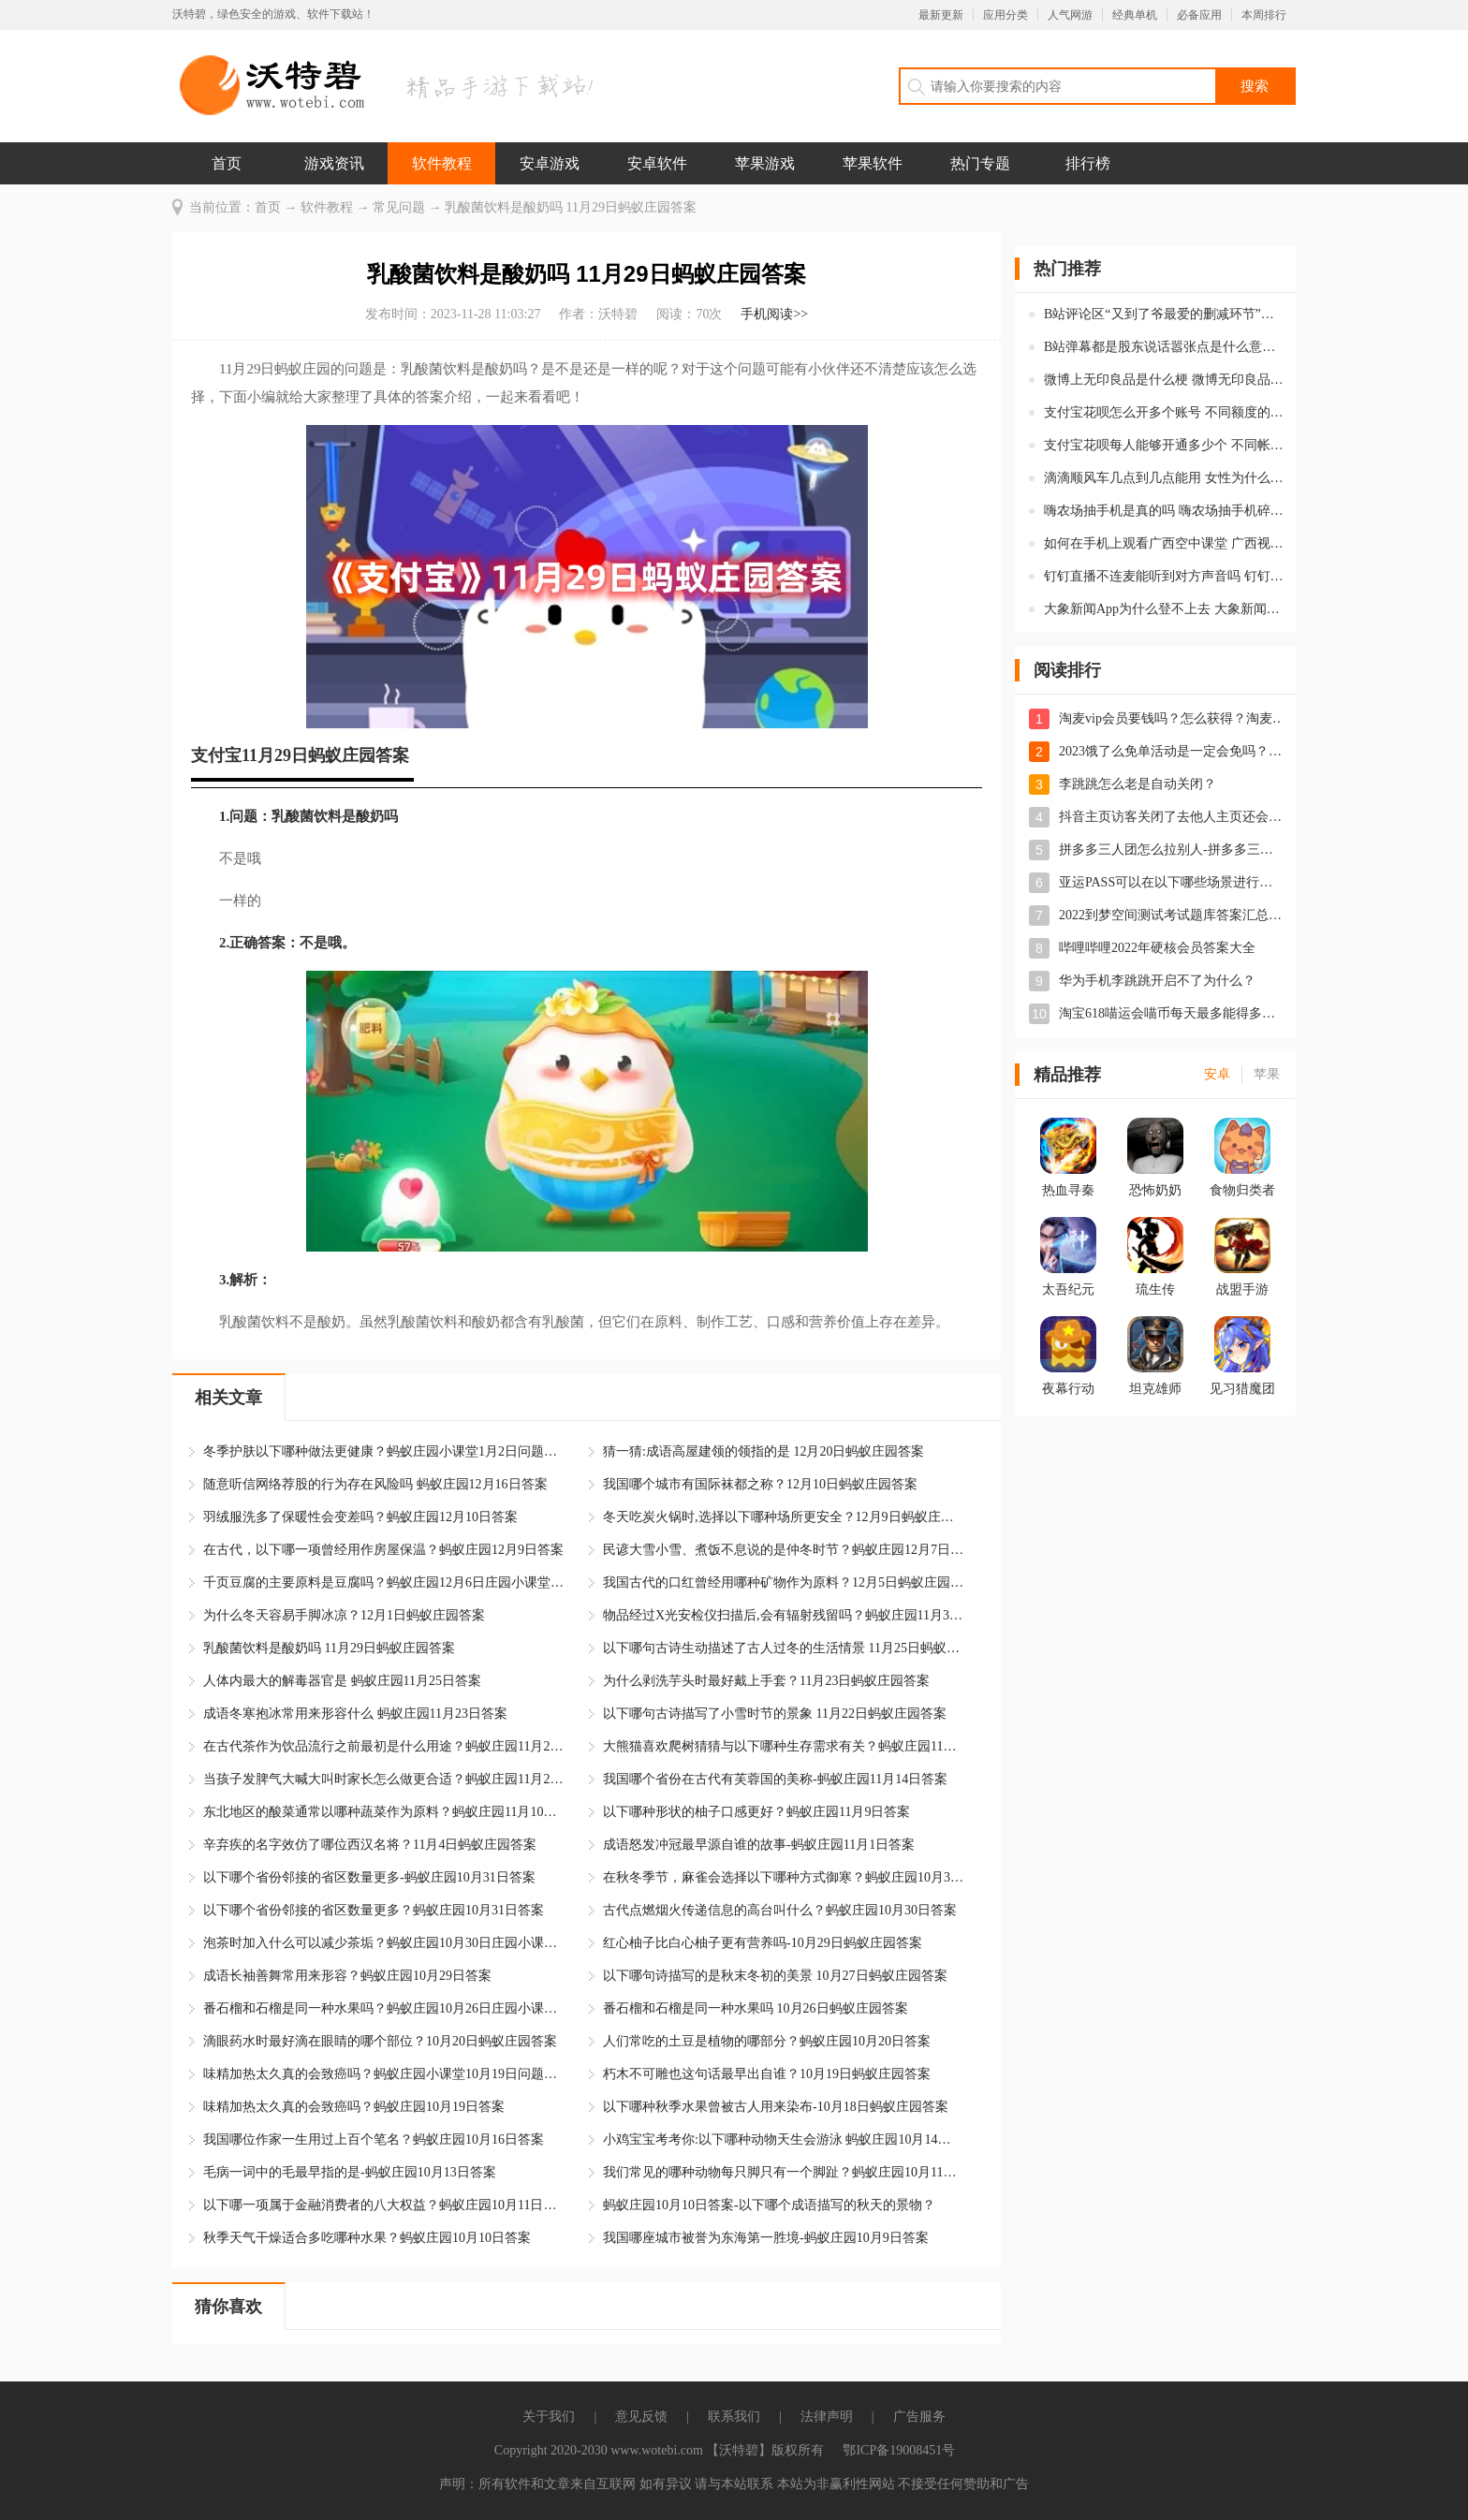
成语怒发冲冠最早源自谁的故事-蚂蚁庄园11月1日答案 (759, 1845)
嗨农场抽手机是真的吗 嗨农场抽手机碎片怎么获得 (1164, 511)
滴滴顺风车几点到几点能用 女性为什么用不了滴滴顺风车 (1164, 478)
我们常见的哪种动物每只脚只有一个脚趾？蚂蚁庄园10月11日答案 (783, 2172)
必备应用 (1199, 15)
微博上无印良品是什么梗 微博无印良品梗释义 (1164, 380)
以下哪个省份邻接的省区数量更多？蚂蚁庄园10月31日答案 (373, 1910)
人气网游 (1070, 15)
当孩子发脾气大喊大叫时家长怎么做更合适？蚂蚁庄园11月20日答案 (383, 1779)
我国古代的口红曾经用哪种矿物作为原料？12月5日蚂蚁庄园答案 (783, 1582)
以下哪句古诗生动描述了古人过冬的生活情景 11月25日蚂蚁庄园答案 (783, 1648)
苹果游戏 (765, 163)
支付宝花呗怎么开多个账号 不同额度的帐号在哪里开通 (1164, 412)
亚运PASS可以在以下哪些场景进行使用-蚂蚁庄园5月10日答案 (1172, 882)
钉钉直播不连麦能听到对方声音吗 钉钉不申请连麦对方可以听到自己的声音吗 (1164, 576)
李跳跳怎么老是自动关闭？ (1137, 784)
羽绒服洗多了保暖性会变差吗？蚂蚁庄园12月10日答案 (360, 1517)
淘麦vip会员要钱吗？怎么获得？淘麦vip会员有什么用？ (1172, 718)
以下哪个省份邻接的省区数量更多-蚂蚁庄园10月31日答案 (369, 1877)
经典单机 (1134, 15)
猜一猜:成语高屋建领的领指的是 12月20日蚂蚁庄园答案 (763, 1451)
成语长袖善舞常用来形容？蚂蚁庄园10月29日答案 (347, 1976)
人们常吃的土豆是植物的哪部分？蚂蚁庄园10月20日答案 (767, 2041)
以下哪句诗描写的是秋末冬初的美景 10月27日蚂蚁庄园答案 (775, 1976)
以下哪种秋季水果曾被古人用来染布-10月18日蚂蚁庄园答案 (775, 2107)
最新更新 (940, 15)
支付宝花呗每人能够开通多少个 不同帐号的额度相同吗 (1164, 445)
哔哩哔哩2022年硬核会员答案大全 (1157, 948)
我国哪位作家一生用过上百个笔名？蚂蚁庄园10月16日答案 (373, 2139)
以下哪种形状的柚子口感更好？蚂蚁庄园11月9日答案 (756, 1812)
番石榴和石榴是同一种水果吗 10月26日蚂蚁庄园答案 (755, 2008)
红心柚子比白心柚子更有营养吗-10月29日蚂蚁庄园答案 (762, 1943)
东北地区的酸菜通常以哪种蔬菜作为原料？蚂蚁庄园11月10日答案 (383, 1812)
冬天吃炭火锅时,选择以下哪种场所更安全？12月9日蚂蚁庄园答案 (783, 1517)
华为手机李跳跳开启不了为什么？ (1157, 981)
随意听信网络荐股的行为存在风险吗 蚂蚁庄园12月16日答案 (375, 1484)
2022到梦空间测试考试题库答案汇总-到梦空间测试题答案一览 (1172, 915)
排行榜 (1087, 163)
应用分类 (1005, 15)
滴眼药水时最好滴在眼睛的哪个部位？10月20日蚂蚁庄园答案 (380, 2041)
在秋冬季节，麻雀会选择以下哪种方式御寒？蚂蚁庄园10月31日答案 (783, 1877)
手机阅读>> (774, 314)
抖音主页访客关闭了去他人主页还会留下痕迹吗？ (1172, 817)
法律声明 (826, 2417)
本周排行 (1263, 15)
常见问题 (399, 207)
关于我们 (548, 2417)
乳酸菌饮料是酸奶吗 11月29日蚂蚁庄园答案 (329, 1648)
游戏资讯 (334, 163)
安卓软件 (657, 163)
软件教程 (442, 163)
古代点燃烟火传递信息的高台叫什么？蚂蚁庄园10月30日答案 (780, 1910)
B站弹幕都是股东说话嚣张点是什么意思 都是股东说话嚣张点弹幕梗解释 (1164, 347)
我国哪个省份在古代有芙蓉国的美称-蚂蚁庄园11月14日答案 (775, 1779)
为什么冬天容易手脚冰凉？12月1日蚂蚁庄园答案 (344, 1615)
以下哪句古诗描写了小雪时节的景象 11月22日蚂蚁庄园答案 (775, 1714)
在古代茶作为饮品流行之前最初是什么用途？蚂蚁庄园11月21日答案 (383, 1746)
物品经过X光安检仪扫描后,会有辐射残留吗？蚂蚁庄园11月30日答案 (783, 1615)
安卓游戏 (550, 163)
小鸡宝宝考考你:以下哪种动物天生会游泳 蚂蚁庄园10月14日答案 (783, 2139)
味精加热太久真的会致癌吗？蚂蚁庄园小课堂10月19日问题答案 (383, 2074)
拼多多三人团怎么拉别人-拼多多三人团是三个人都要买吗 (1172, 849)
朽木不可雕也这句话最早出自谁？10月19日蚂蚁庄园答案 (767, 2074)
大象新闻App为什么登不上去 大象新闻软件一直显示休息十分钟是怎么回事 (1164, 609)
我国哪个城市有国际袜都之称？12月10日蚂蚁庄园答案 (760, 1484)
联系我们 (734, 2417)
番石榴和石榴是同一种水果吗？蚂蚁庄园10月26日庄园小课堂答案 (383, 2008)
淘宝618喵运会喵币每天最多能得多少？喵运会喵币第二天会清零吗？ (1172, 1013)
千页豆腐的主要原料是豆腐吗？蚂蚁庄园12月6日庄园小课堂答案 (383, 1582)
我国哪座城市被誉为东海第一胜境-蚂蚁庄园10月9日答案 (766, 2238)
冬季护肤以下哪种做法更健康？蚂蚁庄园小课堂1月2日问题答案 (383, 1451)
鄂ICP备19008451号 (899, 2450)
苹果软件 (873, 163)
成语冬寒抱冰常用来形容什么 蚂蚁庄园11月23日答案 (355, 1714)
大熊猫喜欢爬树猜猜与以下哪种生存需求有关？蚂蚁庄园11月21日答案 (783, 1746)
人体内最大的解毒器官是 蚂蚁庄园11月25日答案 (342, 1681)
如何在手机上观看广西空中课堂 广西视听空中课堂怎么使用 (1164, 543)
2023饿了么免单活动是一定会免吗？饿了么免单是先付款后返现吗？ (1172, 751)
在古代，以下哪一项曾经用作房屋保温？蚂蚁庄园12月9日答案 (383, 1550)
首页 (227, 163)
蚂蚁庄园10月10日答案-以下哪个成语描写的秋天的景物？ (769, 2205)
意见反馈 (641, 2417)
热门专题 (980, 163)
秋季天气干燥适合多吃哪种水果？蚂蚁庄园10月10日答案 (367, 2238)
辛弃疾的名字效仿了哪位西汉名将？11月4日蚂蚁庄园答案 (369, 1845)
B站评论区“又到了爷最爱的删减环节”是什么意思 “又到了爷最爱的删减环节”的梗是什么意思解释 (1164, 314)
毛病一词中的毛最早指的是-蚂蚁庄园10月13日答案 (349, 2172)
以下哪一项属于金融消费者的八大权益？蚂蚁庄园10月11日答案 (383, 2205)
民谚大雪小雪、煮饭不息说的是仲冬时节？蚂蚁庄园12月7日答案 (783, 1550)
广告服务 (919, 2417)
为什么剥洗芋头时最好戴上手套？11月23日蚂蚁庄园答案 (766, 1681)
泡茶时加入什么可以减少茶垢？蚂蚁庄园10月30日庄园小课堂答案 (383, 1943)
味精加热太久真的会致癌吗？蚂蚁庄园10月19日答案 (354, 2107)
